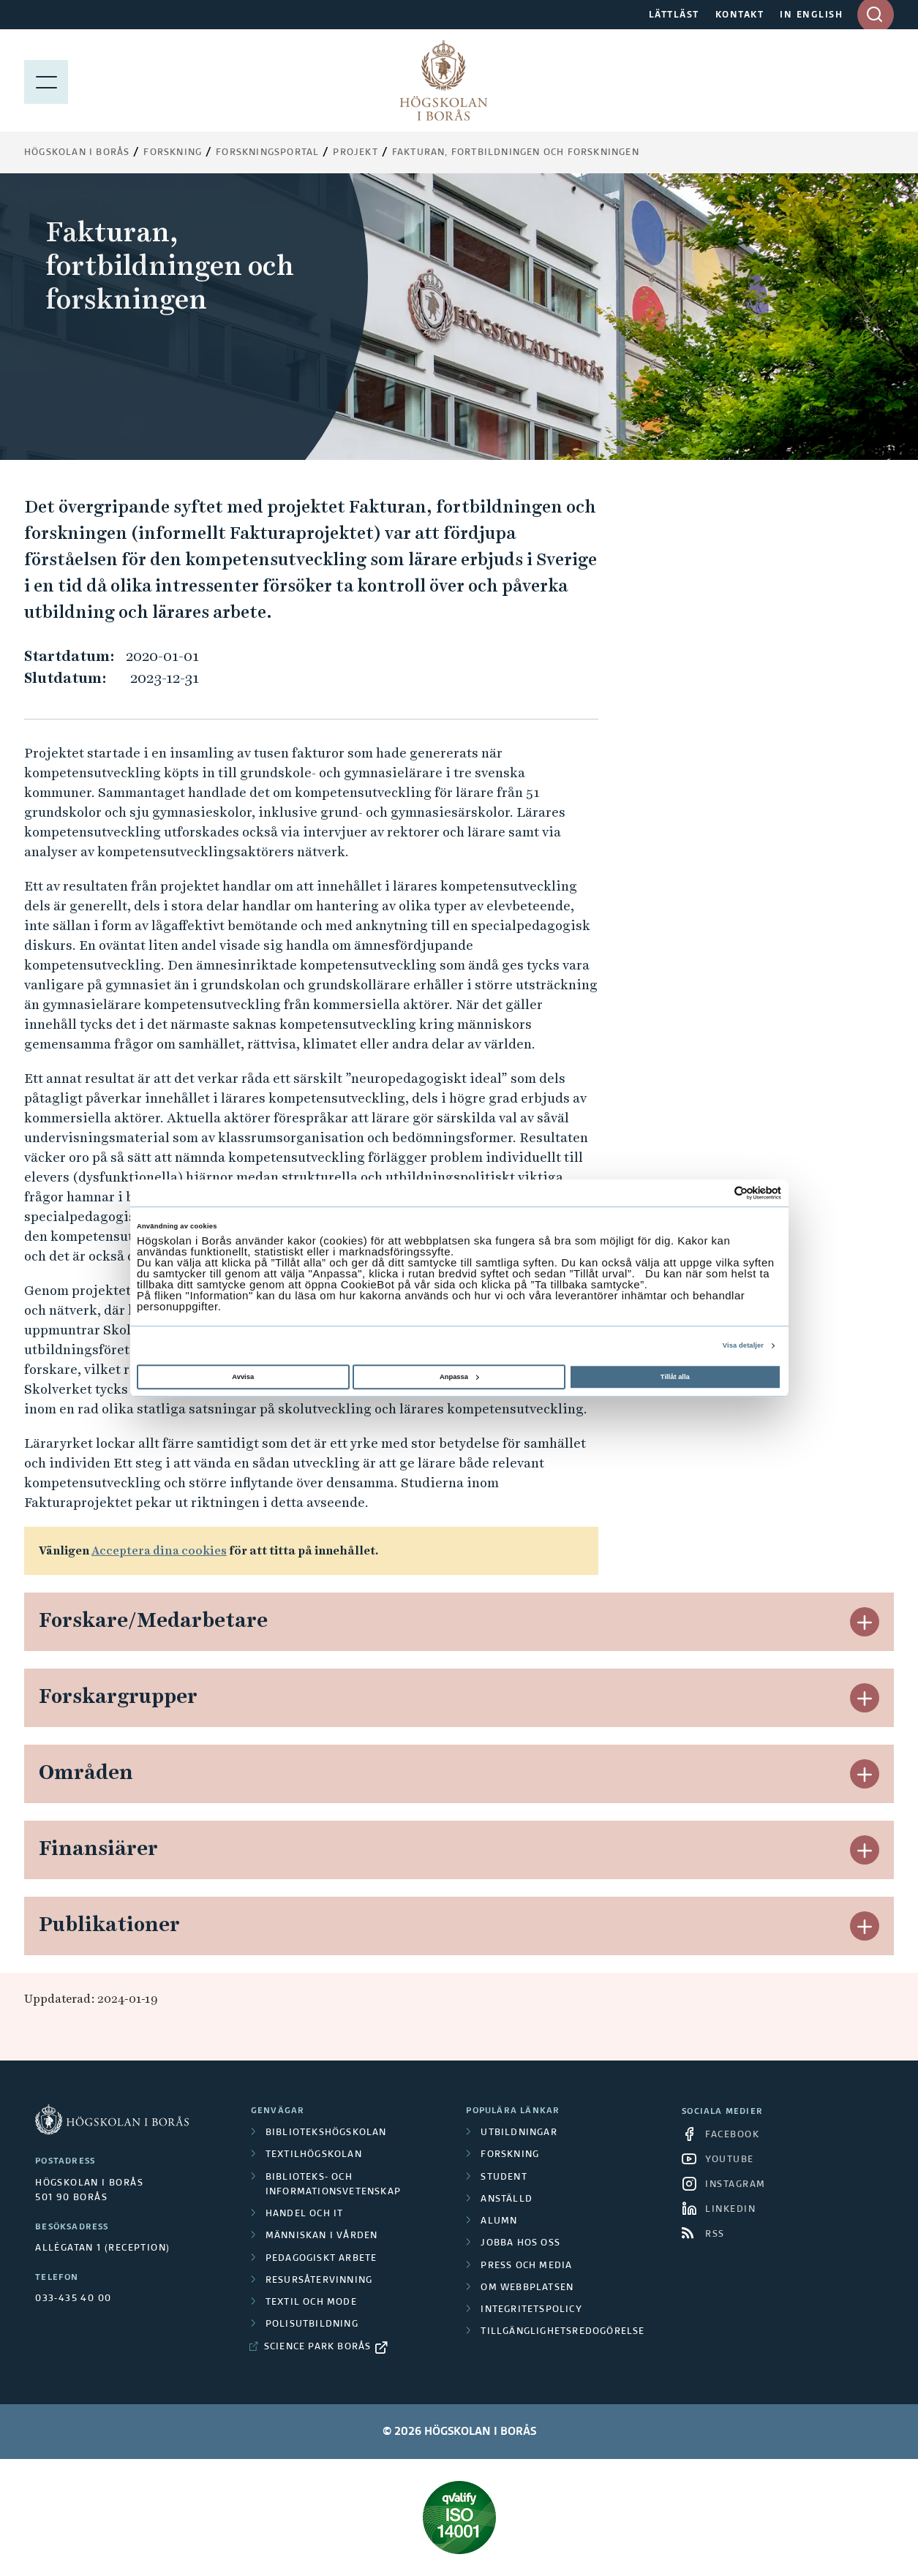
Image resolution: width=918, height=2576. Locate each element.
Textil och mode (311, 2302)
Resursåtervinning (319, 2280)
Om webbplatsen (527, 2288)
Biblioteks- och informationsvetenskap (333, 2184)
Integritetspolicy (531, 2310)
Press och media (526, 2266)
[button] (864, 1621)
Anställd (507, 2199)
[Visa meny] (46, 80)
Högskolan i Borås (76, 153)
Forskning (172, 153)
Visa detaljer (743, 1345)
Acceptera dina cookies (159, 1550)
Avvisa (243, 1376)
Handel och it (305, 2214)
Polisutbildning (312, 2324)
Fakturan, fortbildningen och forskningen (515, 153)
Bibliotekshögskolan (326, 2133)
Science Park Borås (318, 2347)
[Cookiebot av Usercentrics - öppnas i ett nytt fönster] (717, 1193)
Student (504, 2177)
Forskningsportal (267, 153)
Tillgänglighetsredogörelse (562, 2332)
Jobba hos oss (520, 2243)
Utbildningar (519, 2133)
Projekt (355, 153)
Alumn (499, 2221)
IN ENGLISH (811, 15)
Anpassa (459, 1376)
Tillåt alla (675, 1376)
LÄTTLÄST (674, 15)
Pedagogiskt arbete (321, 2259)
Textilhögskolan (314, 2155)
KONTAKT (739, 15)
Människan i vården (322, 2236)
